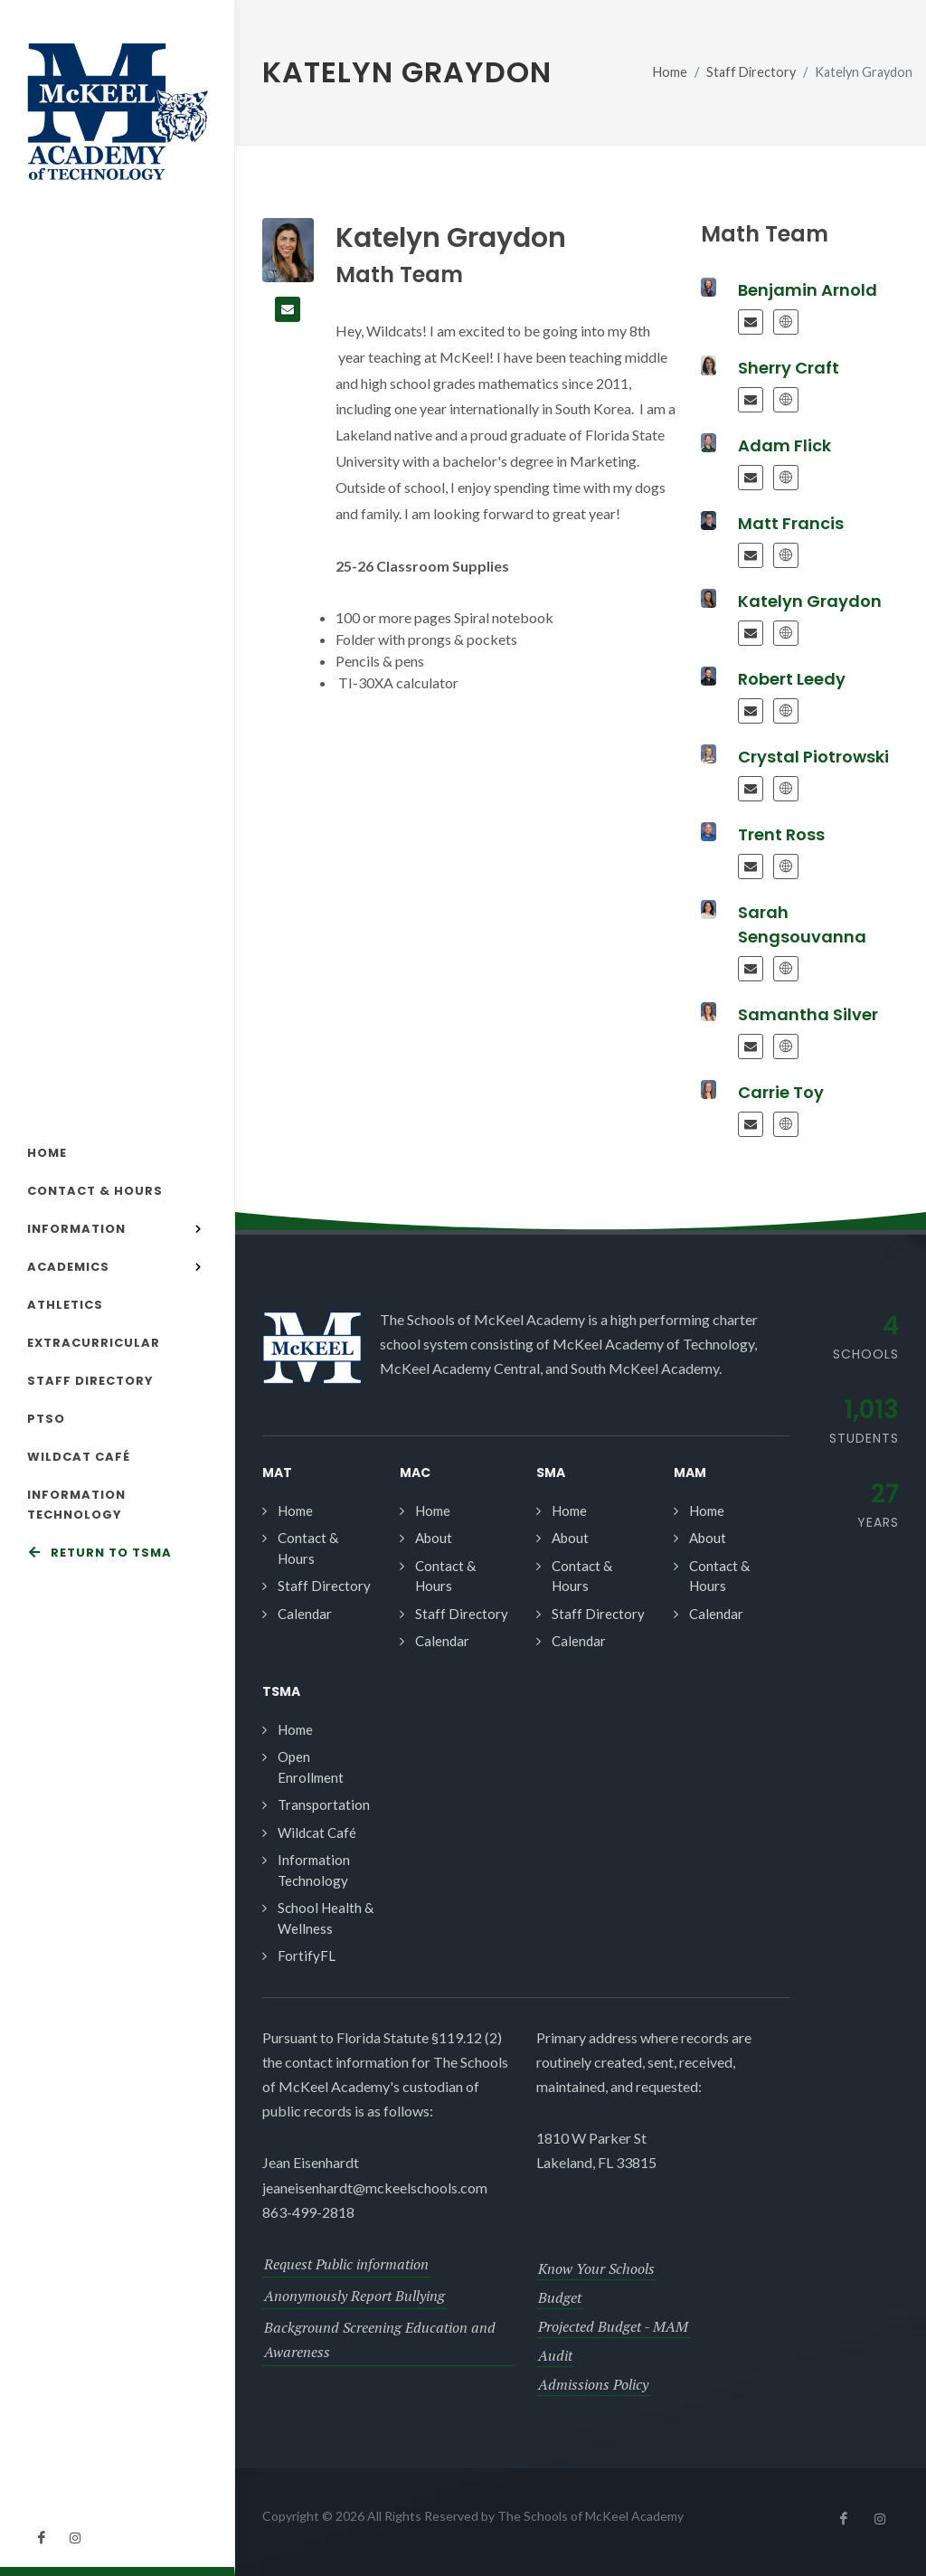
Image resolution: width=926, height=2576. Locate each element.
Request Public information (346, 2264)
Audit (555, 2355)
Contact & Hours (308, 1548)
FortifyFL (306, 1955)
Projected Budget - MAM (613, 2326)
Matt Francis (791, 523)
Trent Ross (781, 834)
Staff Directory (751, 72)
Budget (559, 2297)
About (433, 1538)
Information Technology (314, 1870)
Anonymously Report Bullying (354, 2296)
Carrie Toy (781, 1092)
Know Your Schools (596, 2268)
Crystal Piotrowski (813, 756)
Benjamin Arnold (807, 290)
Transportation (324, 1804)
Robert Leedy (792, 679)
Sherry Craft (788, 367)
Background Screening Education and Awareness (380, 2339)
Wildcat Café (317, 1832)
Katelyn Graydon (810, 601)
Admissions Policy (593, 2384)
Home (670, 72)
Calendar (305, 1613)
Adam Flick (784, 445)
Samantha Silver (808, 1014)
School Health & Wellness (325, 1918)
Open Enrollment (311, 1766)
